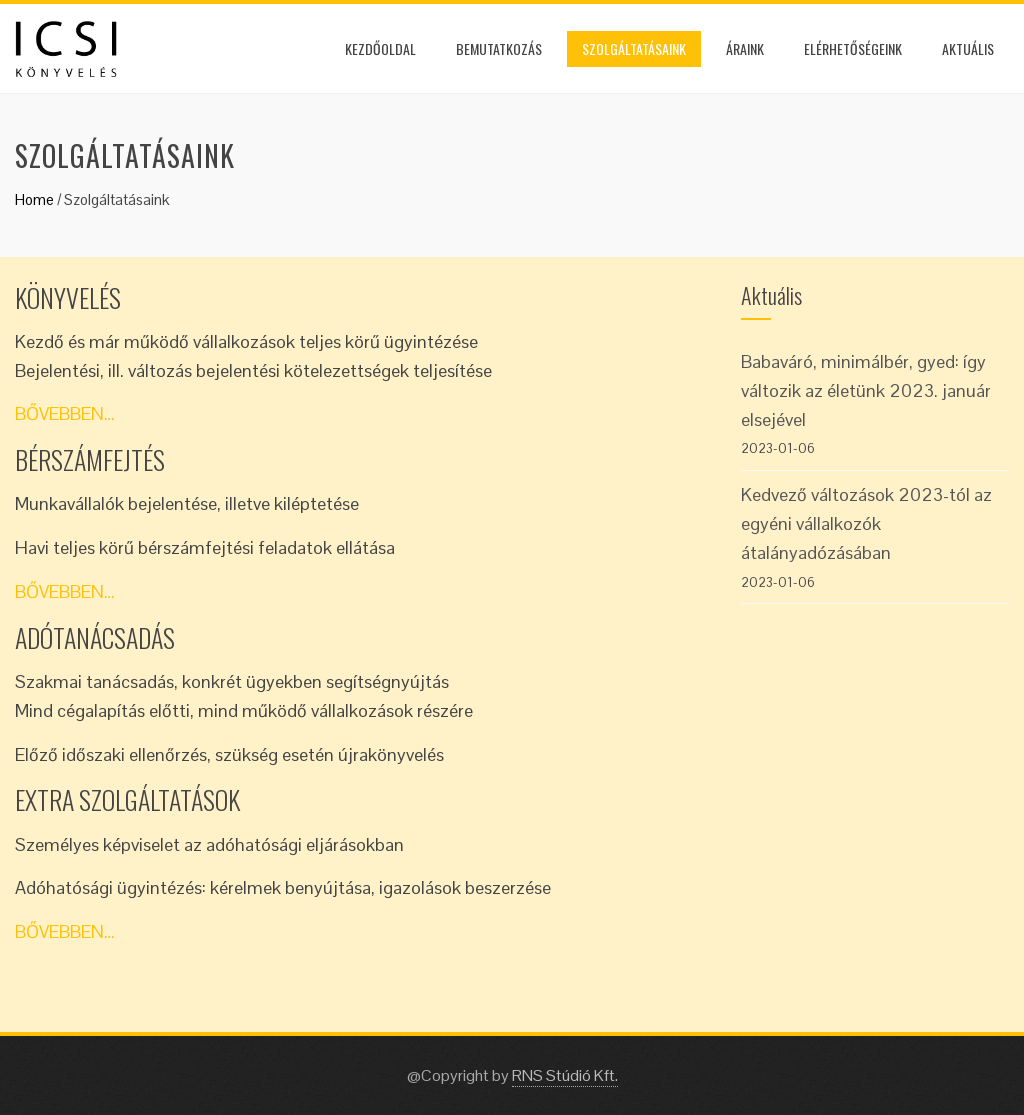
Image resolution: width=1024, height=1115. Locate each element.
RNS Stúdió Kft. (565, 1075)
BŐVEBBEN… (65, 413)
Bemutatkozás (499, 48)
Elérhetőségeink (853, 48)
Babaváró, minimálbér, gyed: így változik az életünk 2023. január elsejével (866, 390)
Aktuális (968, 48)
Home (34, 199)
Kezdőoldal (380, 48)
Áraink (745, 48)
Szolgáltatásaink (634, 48)
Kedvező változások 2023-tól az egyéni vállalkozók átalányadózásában (866, 523)
